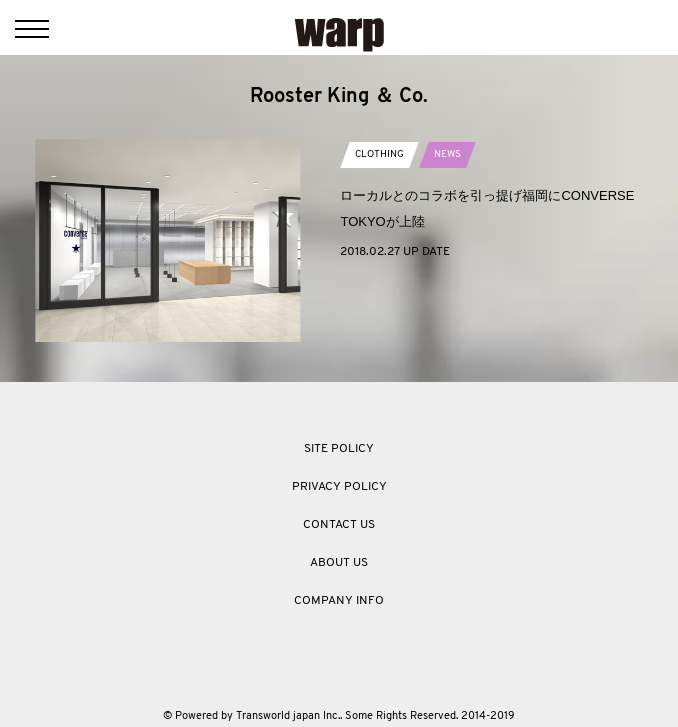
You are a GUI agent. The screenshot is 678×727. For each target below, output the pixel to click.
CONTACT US (339, 525)
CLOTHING (379, 154)
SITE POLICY (339, 449)
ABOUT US (339, 563)
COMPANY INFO (339, 601)
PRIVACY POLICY (339, 487)
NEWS (447, 154)
